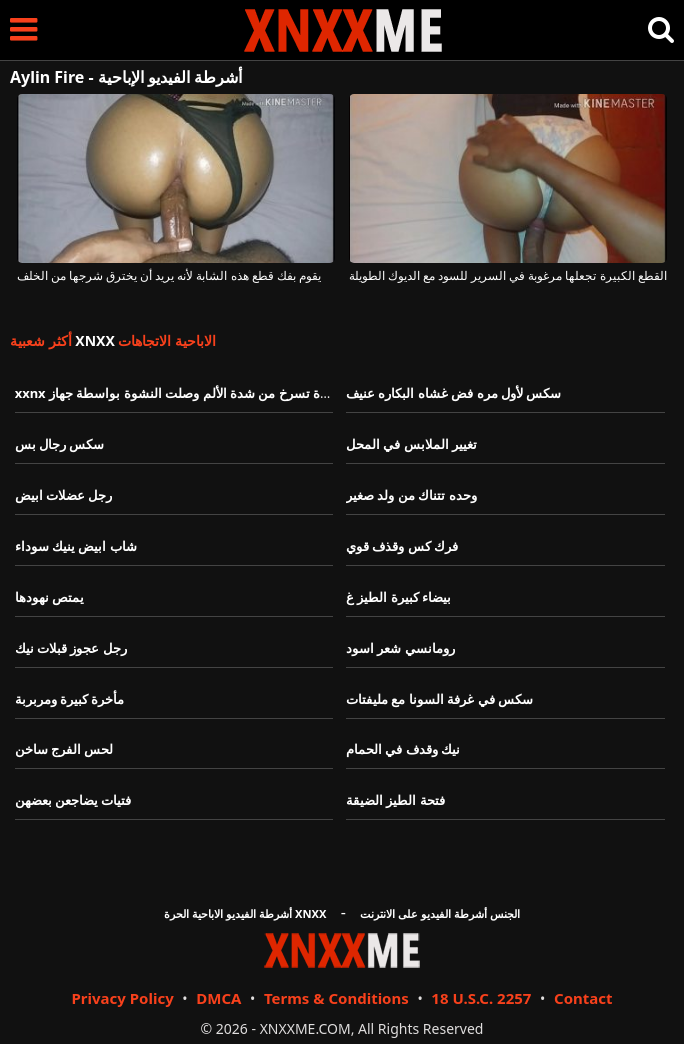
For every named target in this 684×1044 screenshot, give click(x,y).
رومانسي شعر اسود (400, 648)
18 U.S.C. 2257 (481, 998)
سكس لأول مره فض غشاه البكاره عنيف (453, 393)
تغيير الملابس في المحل (411, 444)
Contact (583, 998)
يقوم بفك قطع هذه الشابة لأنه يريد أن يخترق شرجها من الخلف (169, 276)
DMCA (218, 998)
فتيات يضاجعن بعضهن (73, 800)
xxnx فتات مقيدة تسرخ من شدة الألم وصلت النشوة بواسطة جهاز (195, 393)
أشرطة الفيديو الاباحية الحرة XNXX (245, 913)
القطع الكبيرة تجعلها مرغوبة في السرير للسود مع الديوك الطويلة (508, 276)
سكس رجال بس (60, 444)
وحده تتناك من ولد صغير (411, 495)
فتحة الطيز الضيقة (395, 800)
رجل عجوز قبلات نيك (71, 648)
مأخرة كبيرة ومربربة (70, 699)
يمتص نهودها (49, 597)
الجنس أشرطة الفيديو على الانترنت (440, 913)
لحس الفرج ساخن (64, 749)
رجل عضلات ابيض (64, 495)
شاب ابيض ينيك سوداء (76, 546)
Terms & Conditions (336, 998)
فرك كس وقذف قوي (402, 546)
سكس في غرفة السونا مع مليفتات (439, 699)
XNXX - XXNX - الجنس (343, 30)
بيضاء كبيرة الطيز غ (398, 597)
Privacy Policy (122, 998)
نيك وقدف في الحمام (403, 749)
